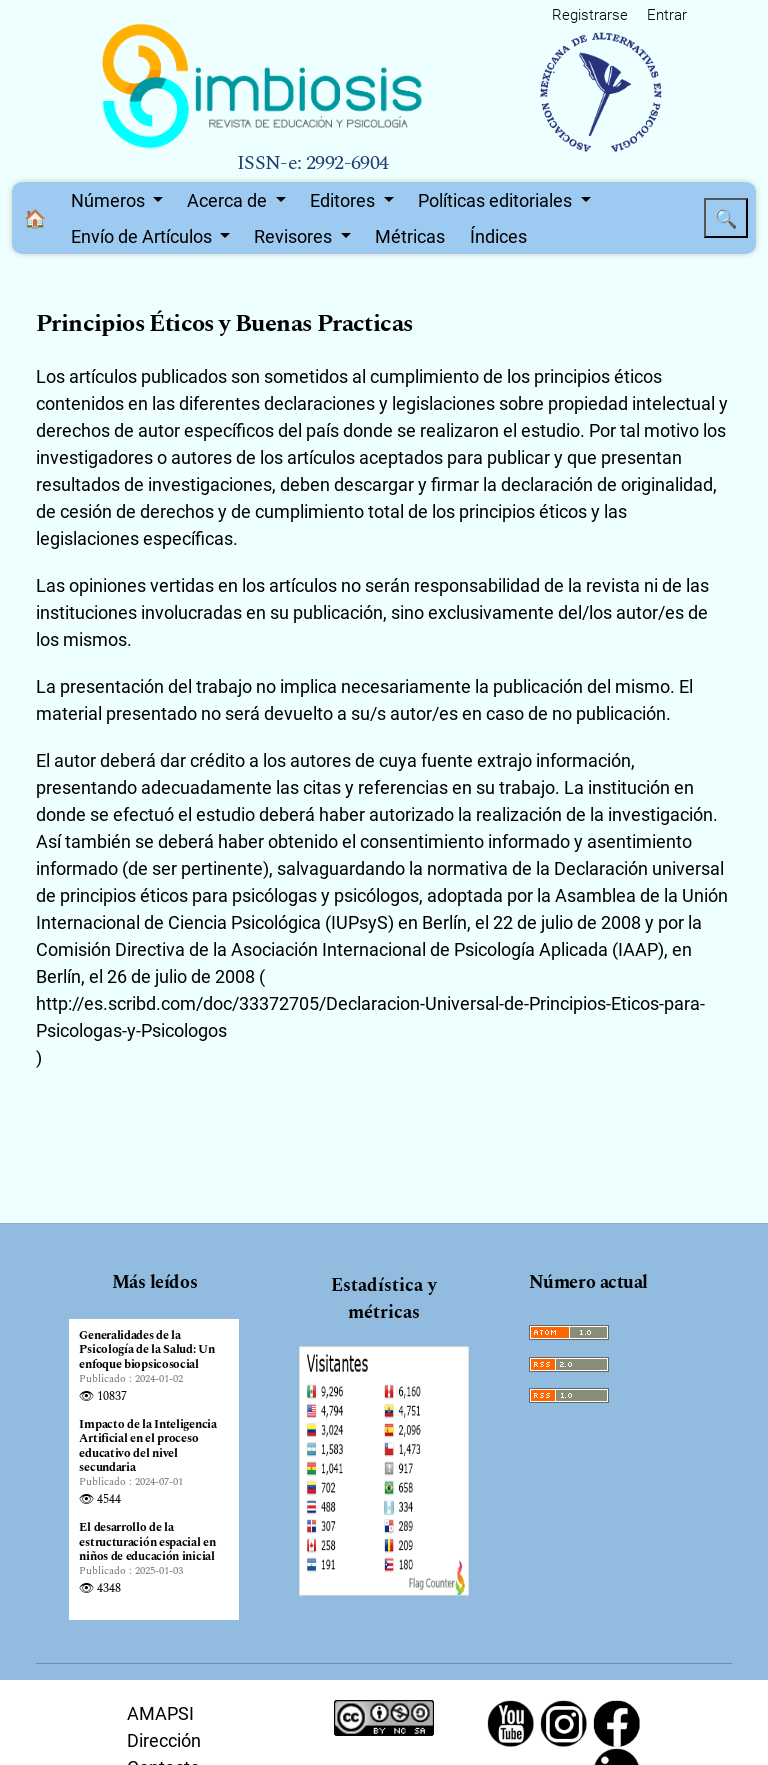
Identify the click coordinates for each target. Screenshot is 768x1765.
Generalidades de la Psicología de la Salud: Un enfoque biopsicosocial (146, 1350)
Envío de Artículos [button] (143, 236)
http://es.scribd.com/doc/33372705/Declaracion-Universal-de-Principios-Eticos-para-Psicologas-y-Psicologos (370, 1017)
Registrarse (590, 15)
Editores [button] (344, 200)
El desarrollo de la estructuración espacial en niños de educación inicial (147, 1542)
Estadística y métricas (384, 1299)
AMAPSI (160, 1713)
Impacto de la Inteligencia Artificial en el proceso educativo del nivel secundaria (147, 1447)
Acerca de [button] (229, 200)
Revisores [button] (295, 236)
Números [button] (110, 200)
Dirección (164, 1740)
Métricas (410, 236)
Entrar (667, 15)
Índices (498, 236)
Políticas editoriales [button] (497, 200)
